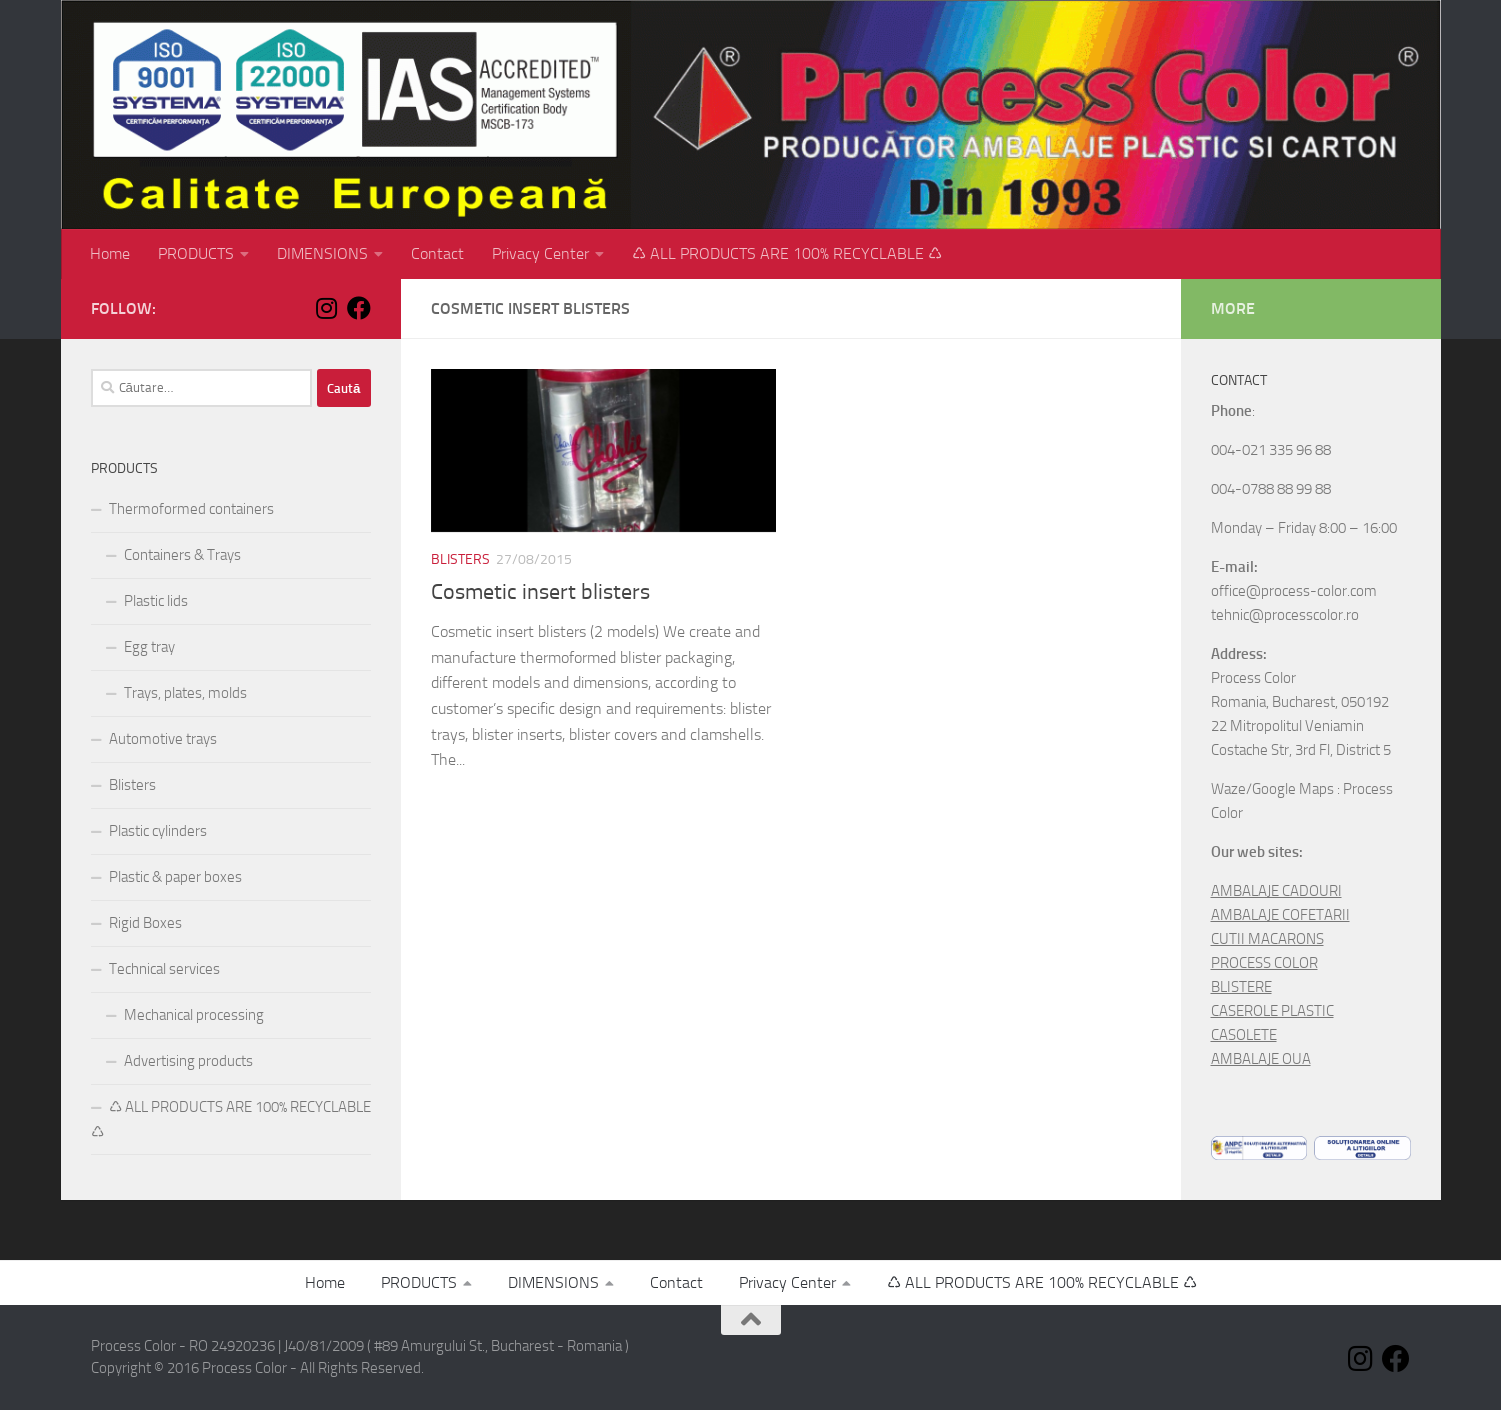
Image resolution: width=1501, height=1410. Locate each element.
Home (110, 253)
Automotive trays (163, 739)
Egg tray (149, 647)
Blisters (460, 559)
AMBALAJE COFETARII (1280, 915)
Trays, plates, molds (185, 693)
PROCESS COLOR (1264, 963)
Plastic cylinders (158, 831)
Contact (437, 253)
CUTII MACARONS (1267, 939)
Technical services (164, 969)
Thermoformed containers (191, 509)
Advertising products (188, 1061)
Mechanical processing (194, 1015)
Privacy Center (540, 253)
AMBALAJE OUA (1261, 1059)
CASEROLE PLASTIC (1272, 1011)
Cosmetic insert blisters (540, 592)
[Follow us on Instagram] (327, 308)
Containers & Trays (182, 555)
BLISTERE (1241, 987)
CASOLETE (1244, 1035)
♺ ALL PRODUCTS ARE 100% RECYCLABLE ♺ (787, 253)
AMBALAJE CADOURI (1276, 891)
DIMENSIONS (322, 253)
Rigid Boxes (145, 923)
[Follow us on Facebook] (359, 308)
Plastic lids (156, 601)
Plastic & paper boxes (175, 877)
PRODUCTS (196, 253)
